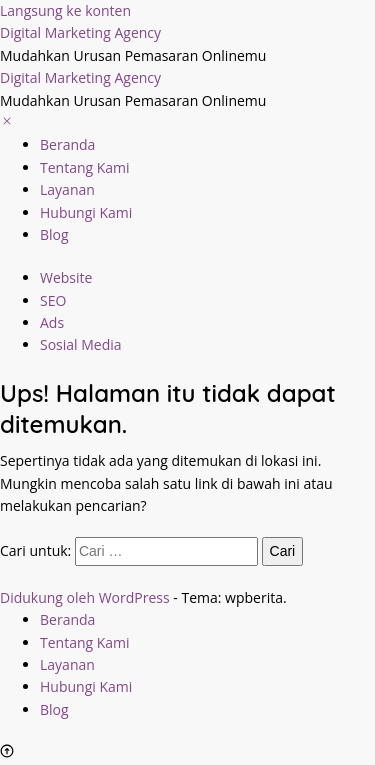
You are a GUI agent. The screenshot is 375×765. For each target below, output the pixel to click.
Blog (54, 234)
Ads (52, 322)
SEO (53, 300)
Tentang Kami (85, 167)
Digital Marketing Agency (80, 32)
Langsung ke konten (65, 10)
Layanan (67, 189)
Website (66, 277)
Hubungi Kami (86, 212)
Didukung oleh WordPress (85, 597)
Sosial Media (81, 344)
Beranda (67, 144)
